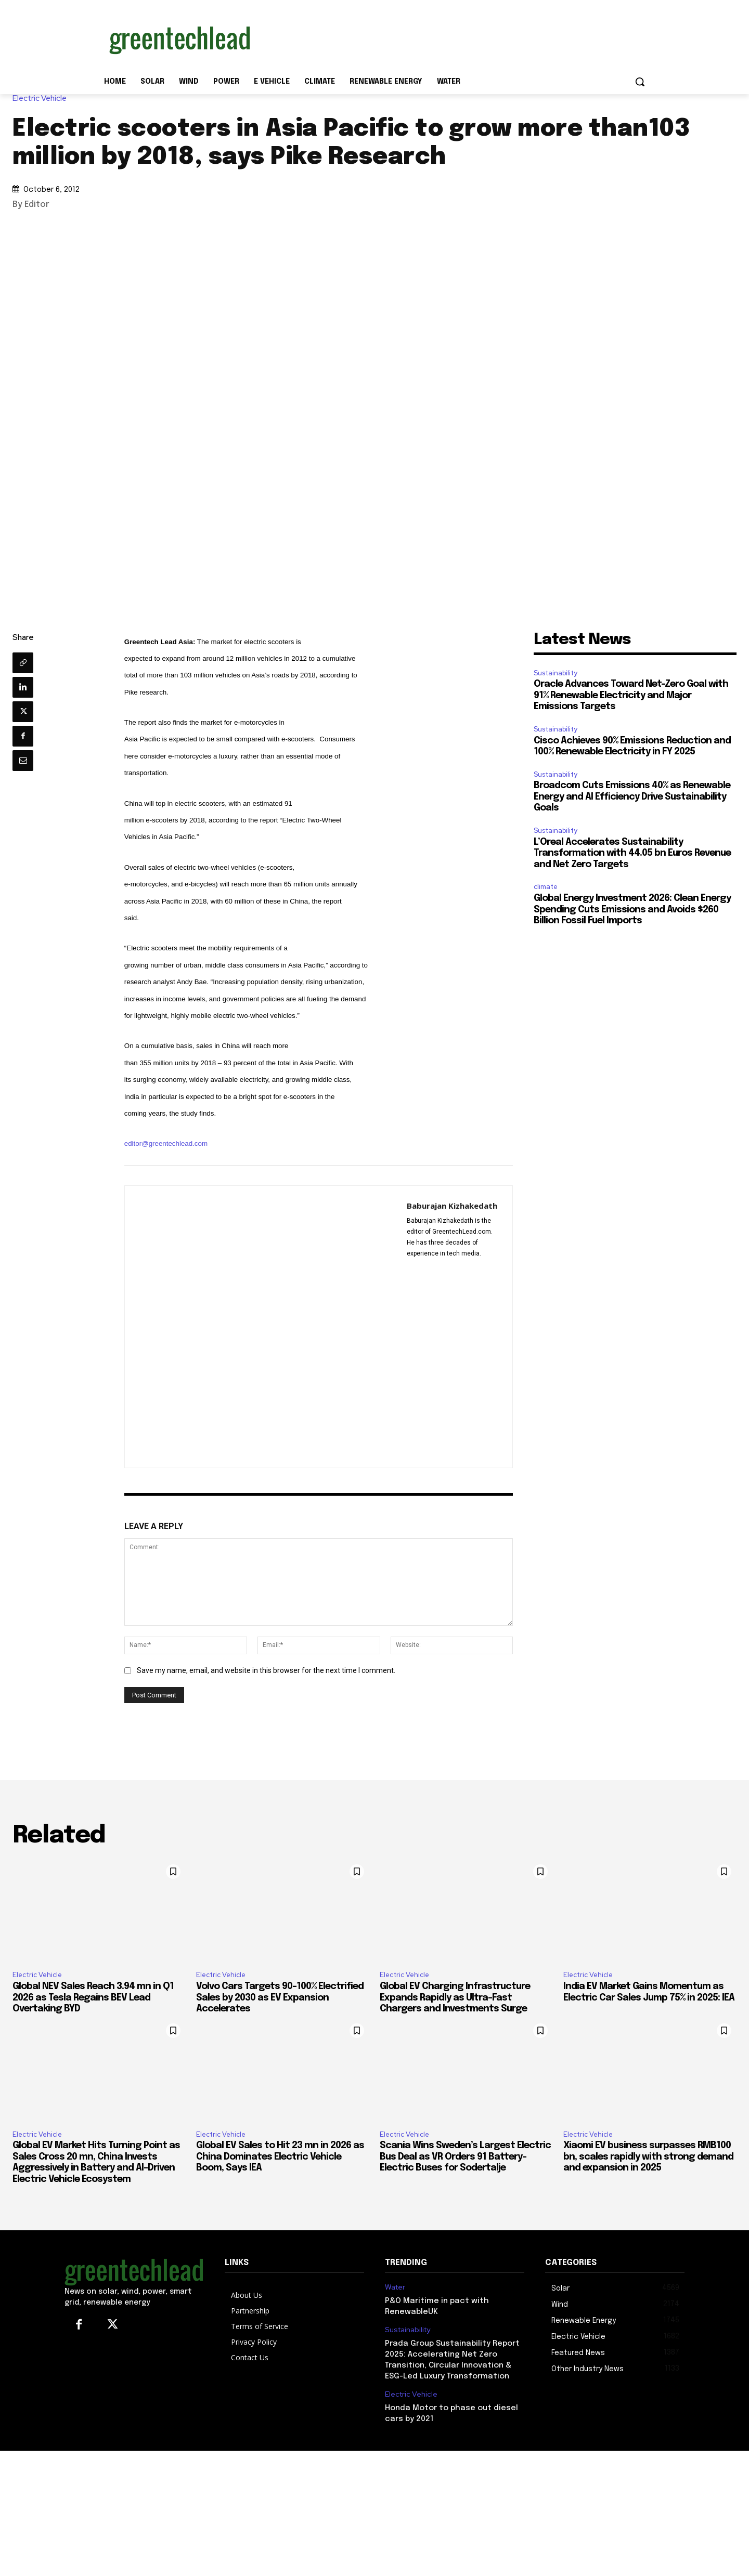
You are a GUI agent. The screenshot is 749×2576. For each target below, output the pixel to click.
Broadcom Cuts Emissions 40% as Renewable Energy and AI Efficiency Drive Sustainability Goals (632, 797)
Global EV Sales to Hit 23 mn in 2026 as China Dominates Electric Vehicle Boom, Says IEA (280, 2157)
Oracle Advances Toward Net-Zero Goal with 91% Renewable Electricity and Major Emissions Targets (631, 695)
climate (546, 886)
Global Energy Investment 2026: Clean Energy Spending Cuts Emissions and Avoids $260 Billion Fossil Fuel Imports (632, 909)
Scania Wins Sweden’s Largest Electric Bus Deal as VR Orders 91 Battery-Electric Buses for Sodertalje (465, 2157)
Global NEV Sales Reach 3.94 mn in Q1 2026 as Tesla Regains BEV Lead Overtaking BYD (93, 1997)
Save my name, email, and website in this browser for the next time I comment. (266, 1670)
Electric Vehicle (42, 98)
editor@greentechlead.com (166, 1143)
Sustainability (555, 673)
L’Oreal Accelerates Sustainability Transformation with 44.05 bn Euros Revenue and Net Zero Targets (632, 853)
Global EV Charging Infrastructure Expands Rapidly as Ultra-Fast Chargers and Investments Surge (455, 1997)
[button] (639, 81)
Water (395, 2287)
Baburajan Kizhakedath (452, 1205)
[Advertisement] (452, 38)
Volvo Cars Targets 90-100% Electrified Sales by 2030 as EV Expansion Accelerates (280, 1997)
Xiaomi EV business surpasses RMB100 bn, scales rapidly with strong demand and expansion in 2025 (648, 2157)
